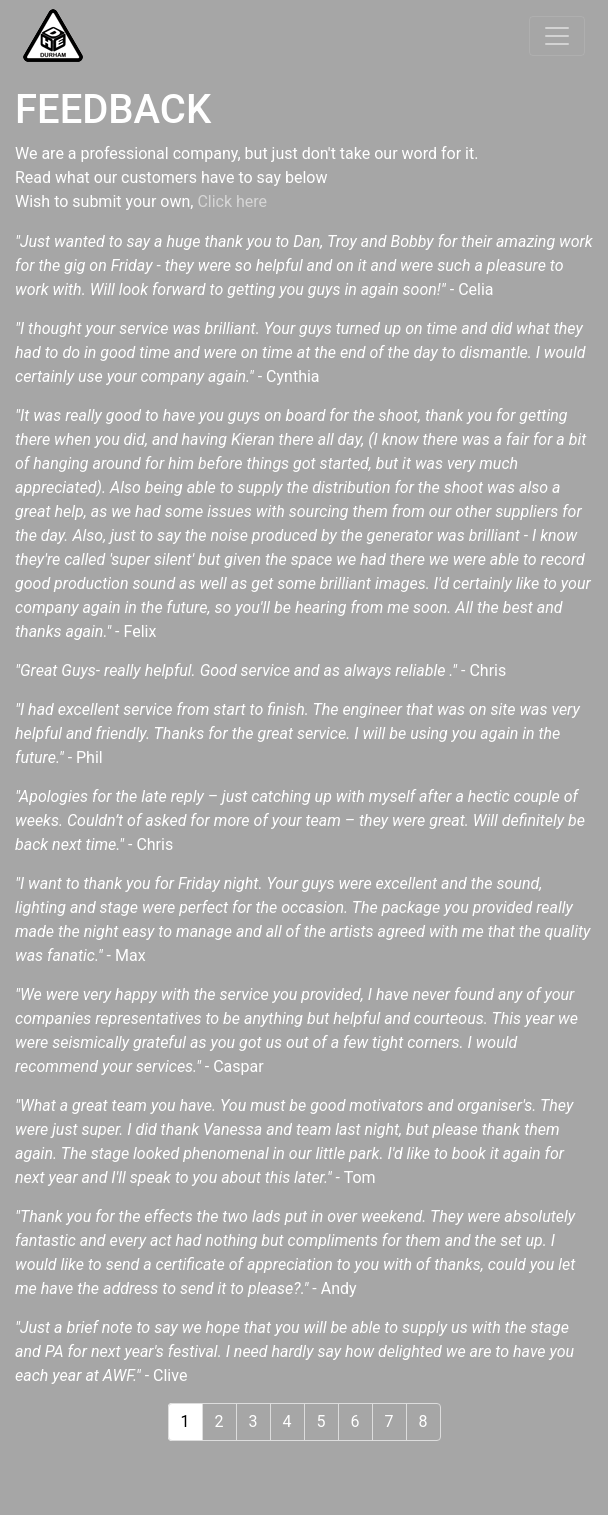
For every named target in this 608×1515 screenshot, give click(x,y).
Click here (232, 201)
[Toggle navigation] (557, 36)
